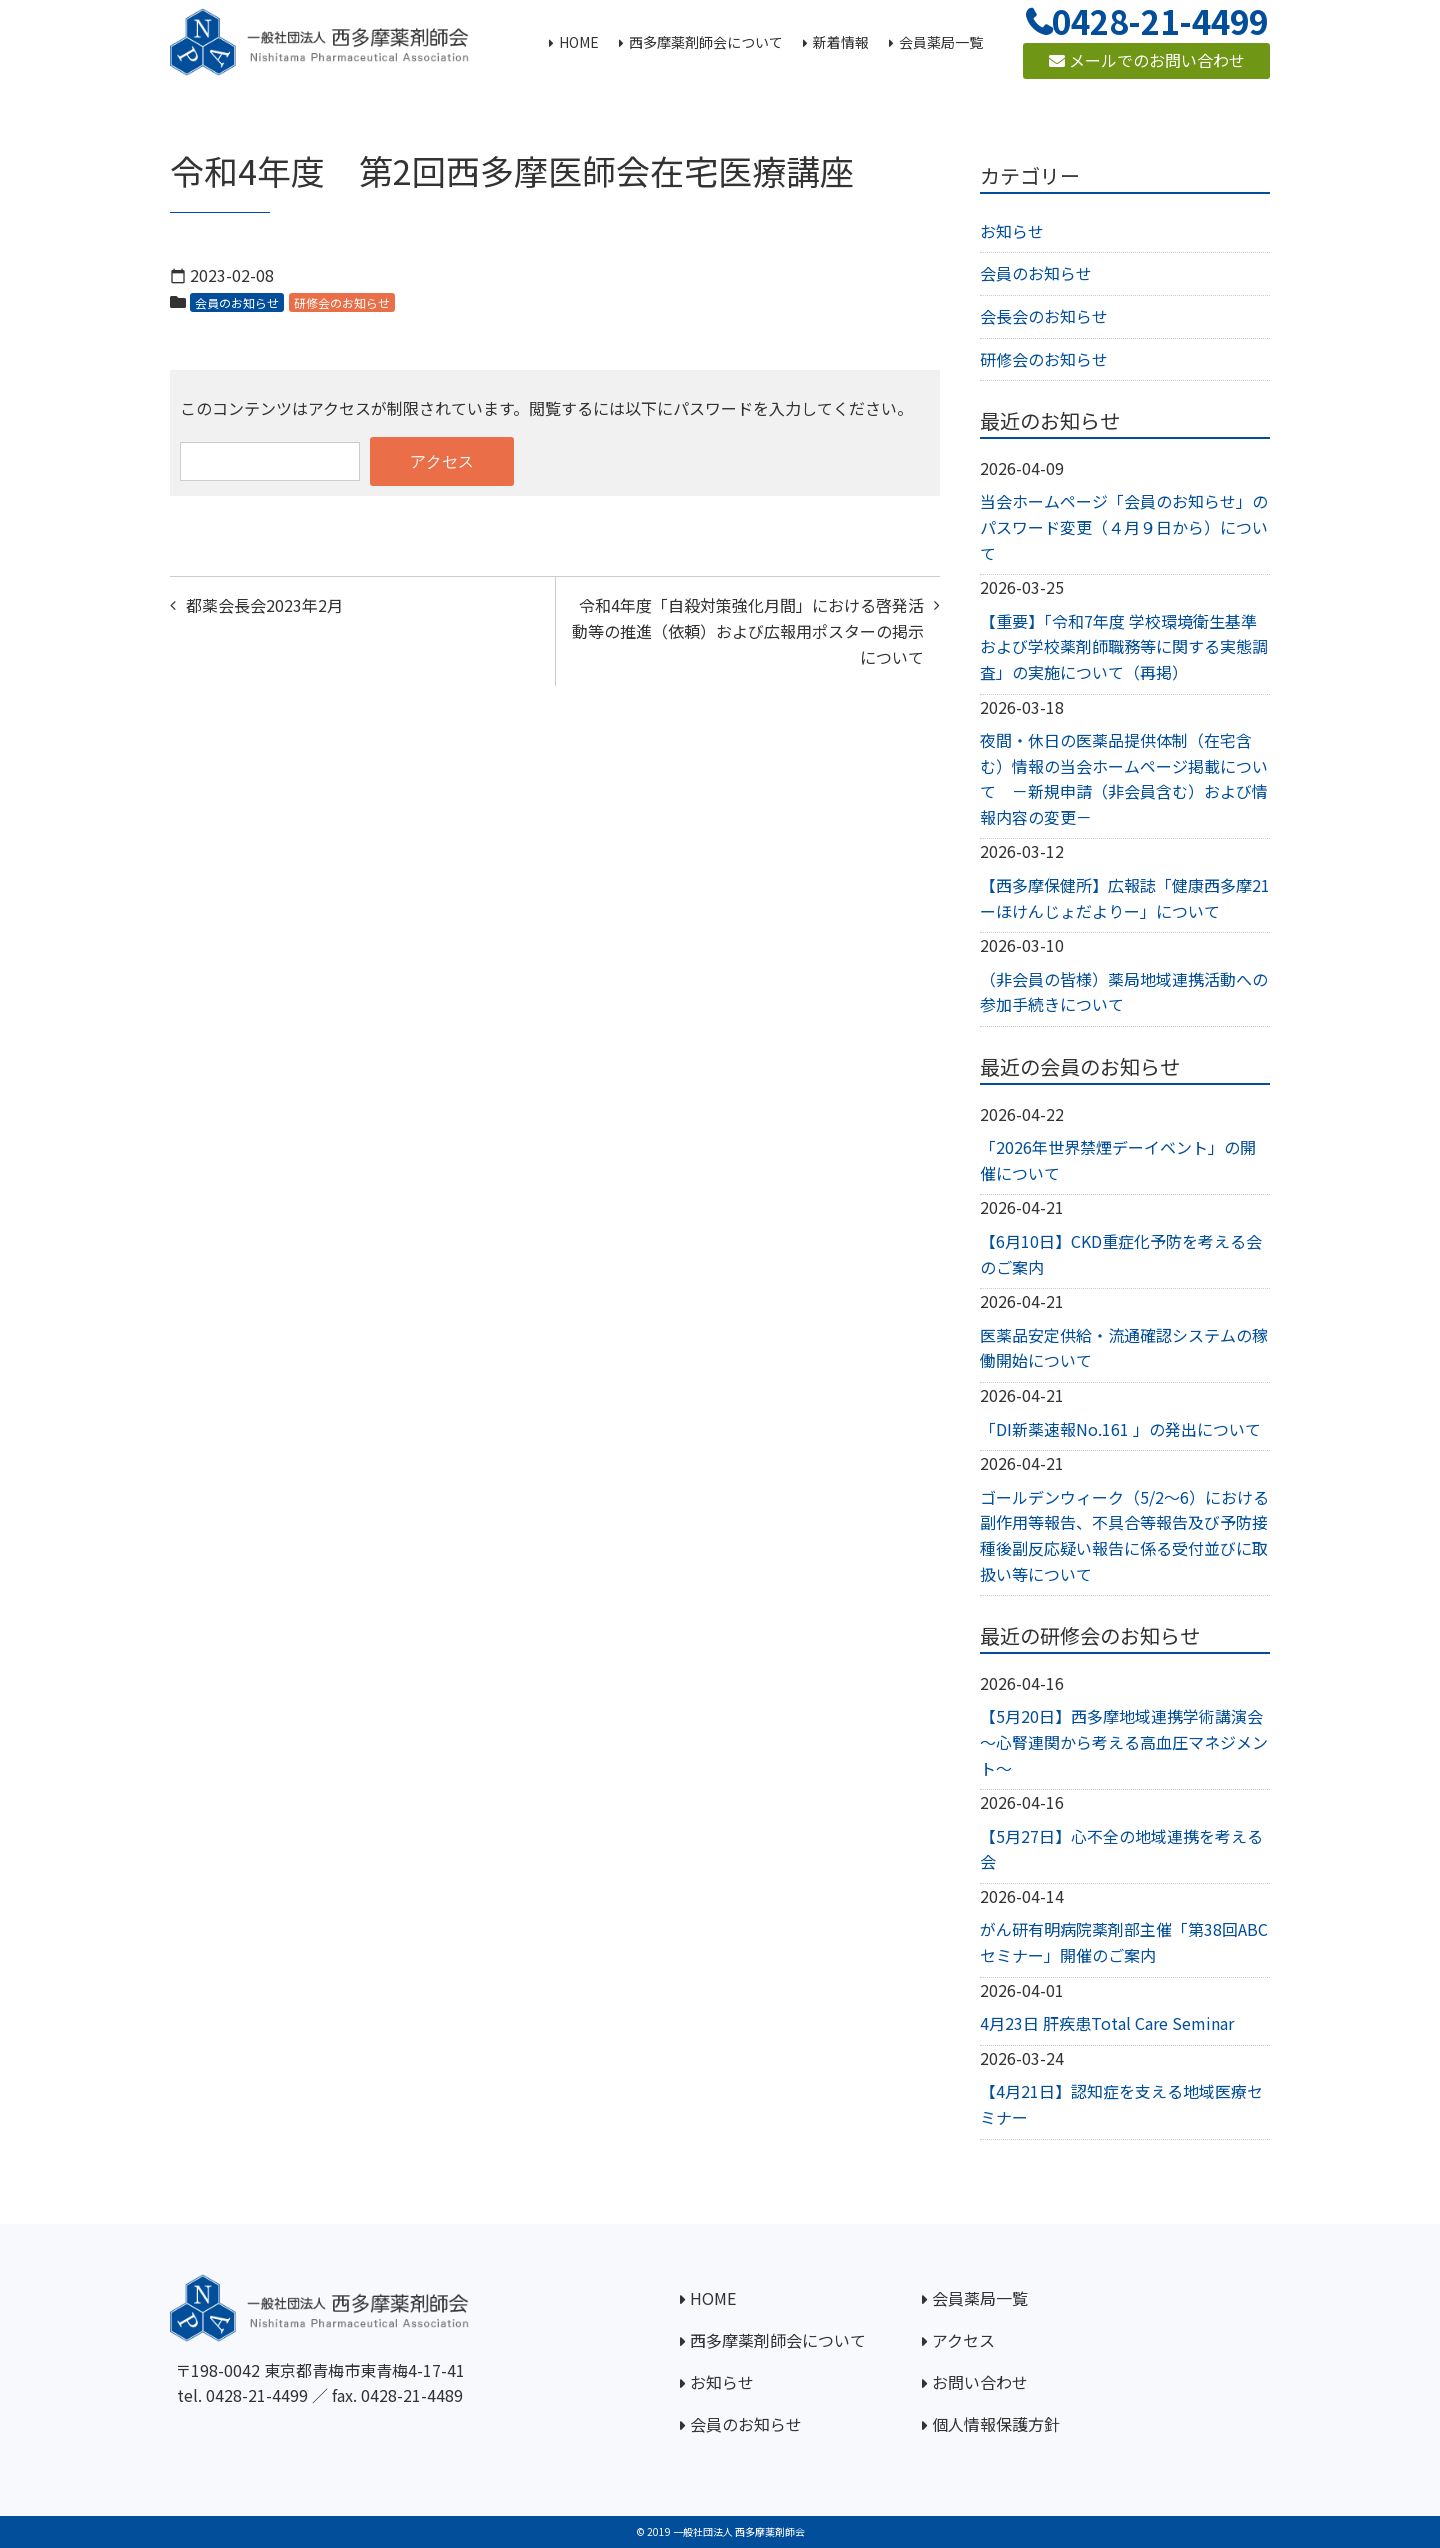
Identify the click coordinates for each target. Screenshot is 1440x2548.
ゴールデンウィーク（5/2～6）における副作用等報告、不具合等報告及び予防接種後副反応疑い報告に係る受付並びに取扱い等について (1124, 1535)
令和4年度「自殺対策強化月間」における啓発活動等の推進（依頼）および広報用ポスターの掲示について (748, 630)
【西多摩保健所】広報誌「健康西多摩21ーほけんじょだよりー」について (1125, 898)
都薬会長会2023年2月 (264, 605)
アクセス (963, 2340)
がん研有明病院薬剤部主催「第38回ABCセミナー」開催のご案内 (1124, 1942)
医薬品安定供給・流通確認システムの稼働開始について (1124, 1348)
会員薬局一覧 (980, 2298)
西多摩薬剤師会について (778, 2340)
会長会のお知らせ (1044, 316)
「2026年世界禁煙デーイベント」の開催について (1118, 1160)
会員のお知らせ (237, 302)
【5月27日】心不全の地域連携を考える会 (1121, 1849)
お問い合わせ (980, 2382)
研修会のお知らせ (342, 302)
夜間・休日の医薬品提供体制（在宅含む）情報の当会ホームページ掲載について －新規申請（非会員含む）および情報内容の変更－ (1124, 778)
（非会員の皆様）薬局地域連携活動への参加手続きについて (1124, 992)
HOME (713, 2298)
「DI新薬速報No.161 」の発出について (1120, 1429)
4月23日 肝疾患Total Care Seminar (1107, 2023)
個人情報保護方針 (996, 2424)
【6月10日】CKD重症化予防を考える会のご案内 (1121, 1254)
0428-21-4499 (257, 2395)
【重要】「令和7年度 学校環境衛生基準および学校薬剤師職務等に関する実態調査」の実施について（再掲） (1124, 646)
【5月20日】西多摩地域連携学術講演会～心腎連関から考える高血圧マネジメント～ (1124, 1741)
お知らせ (1012, 231)
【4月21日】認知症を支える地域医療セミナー (1121, 2104)
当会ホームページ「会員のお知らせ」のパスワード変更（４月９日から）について (1124, 526)
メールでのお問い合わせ (1147, 60)
